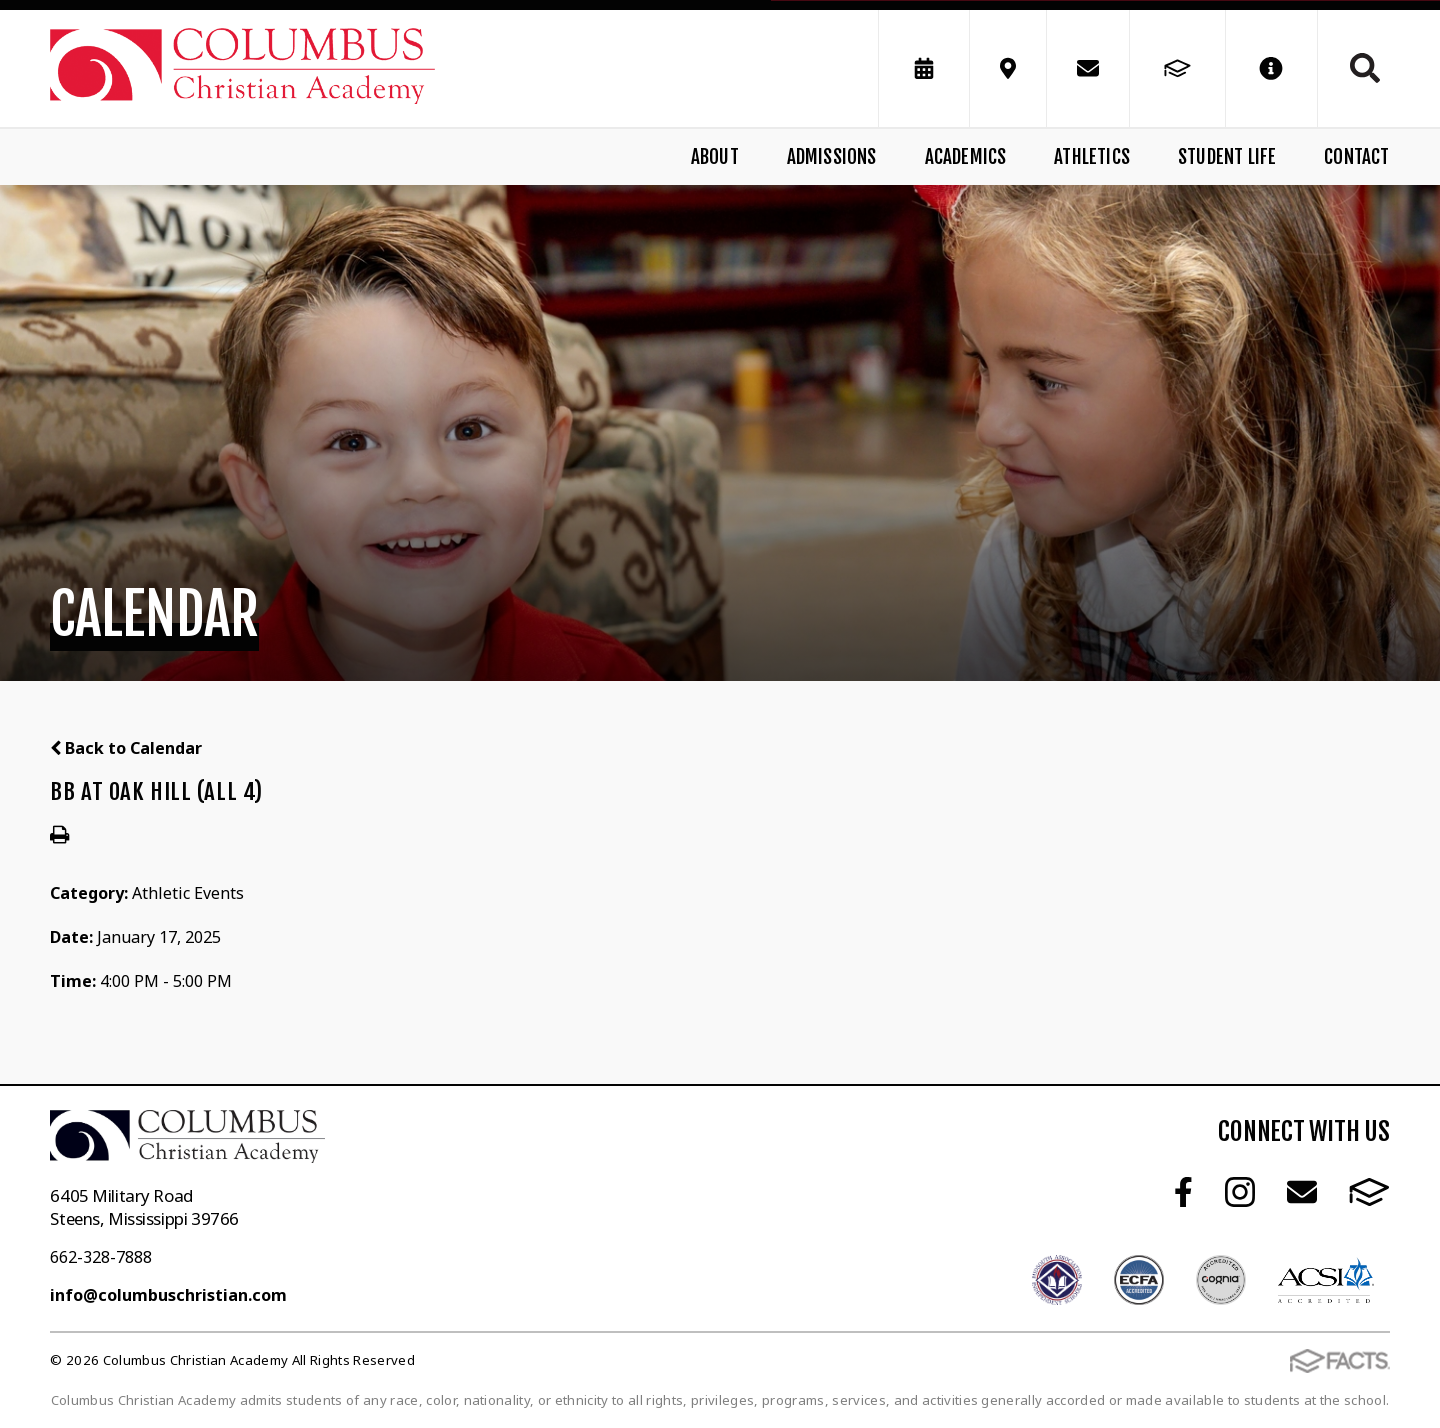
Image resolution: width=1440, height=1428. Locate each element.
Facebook (1183, 1192)
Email (1302, 1192)
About (715, 157)
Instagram (1240, 1192)
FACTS (1369, 1192)
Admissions (832, 157)
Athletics (1092, 157)
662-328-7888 (101, 1257)
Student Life (1227, 157)
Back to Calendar (126, 748)
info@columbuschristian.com (168, 1295)
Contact (1356, 157)
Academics (966, 157)
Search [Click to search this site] (1365, 68)
